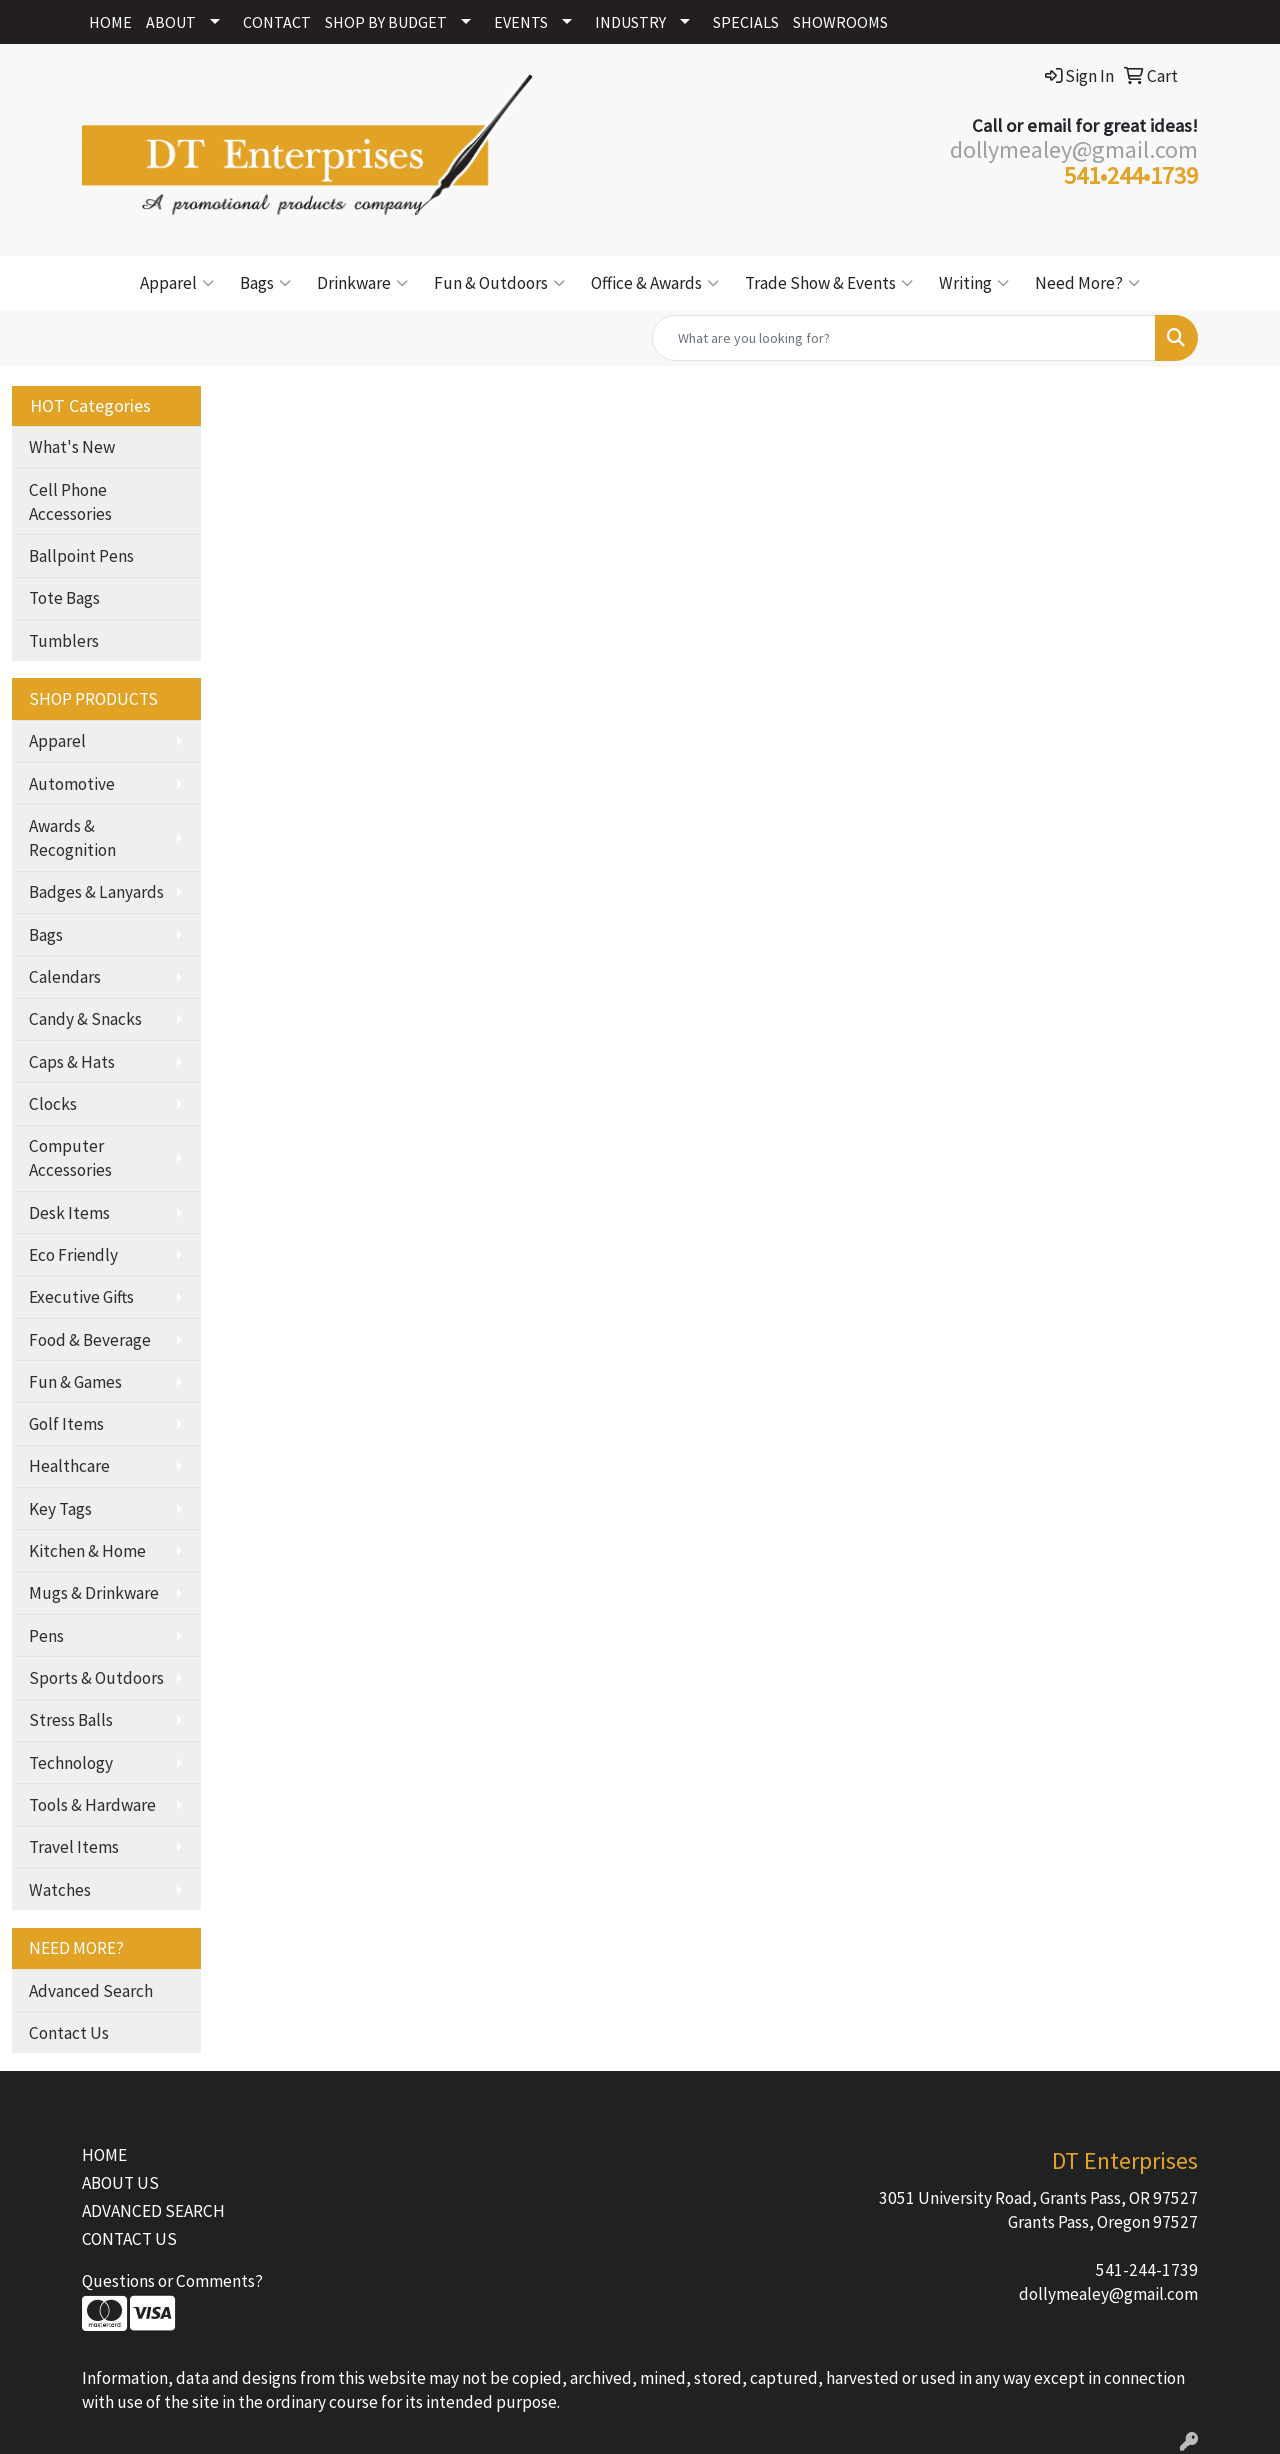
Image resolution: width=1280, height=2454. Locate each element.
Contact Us (69, 2033)
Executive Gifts (81, 1297)
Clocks (53, 1104)
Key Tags (60, 1509)
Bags (265, 283)
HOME (110, 22)
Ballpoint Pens (81, 556)
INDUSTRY (630, 22)
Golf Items (66, 1424)
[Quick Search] (904, 338)
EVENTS (521, 22)
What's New (72, 447)
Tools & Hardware (92, 1805)
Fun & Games (75, 1382)
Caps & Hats (72, 1062)
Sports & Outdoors (96, 1678)
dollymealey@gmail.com (1108, 2294)
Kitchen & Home (87, 1551)
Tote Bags (64, 598)
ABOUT (171, 22)
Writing (974, 283)
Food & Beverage (90, 1340)
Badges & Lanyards (96, 892)
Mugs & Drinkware (94, 1593)
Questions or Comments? (172, 2281)
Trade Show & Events (829, 283)
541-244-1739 (1147, 2270)
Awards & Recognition (72, 838)
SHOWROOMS (840, 22)
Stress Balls (71, 1720)
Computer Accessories (70, 1158)
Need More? (1087, 283)
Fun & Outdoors (499, 283)
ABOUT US (120, 2183)
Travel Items (74, 1847)
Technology (71, 1763)
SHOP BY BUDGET (386, 22)
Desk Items (69, 1213)
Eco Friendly (73, 1255)
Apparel (177, 283)
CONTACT (277, 22)
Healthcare (69, 1466)
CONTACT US (129, 2239)
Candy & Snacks (85, 1019)
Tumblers (64, 641)
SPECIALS (746, 22)
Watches (60, 1890)
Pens (46, 1636)
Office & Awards (655, 283)
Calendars (65, 977)
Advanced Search (91, 1991)
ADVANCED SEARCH (153, 2211)
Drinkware (362, 283)
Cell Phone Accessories (70, 502)
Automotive (72, 784)
